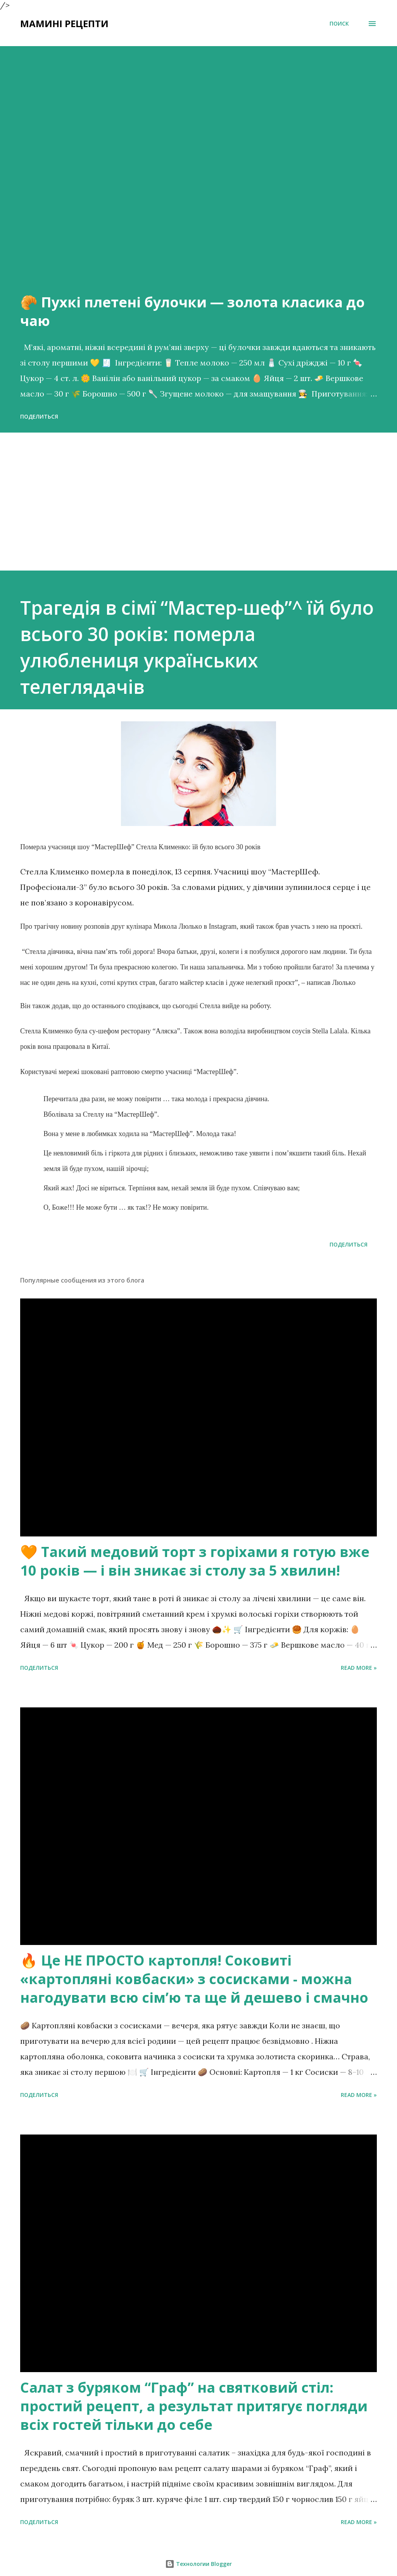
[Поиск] (339, 23)
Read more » (359, 1667)
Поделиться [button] (39, 416)
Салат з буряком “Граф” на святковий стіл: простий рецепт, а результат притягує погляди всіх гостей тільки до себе (194, 2406)
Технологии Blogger (198, 2563)
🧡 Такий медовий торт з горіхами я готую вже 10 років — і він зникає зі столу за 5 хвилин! (194, 1561)
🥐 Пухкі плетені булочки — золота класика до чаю (192, 311)
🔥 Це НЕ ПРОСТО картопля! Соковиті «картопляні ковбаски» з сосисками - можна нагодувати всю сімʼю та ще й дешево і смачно (194, 1979)
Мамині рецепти (64, 23)
